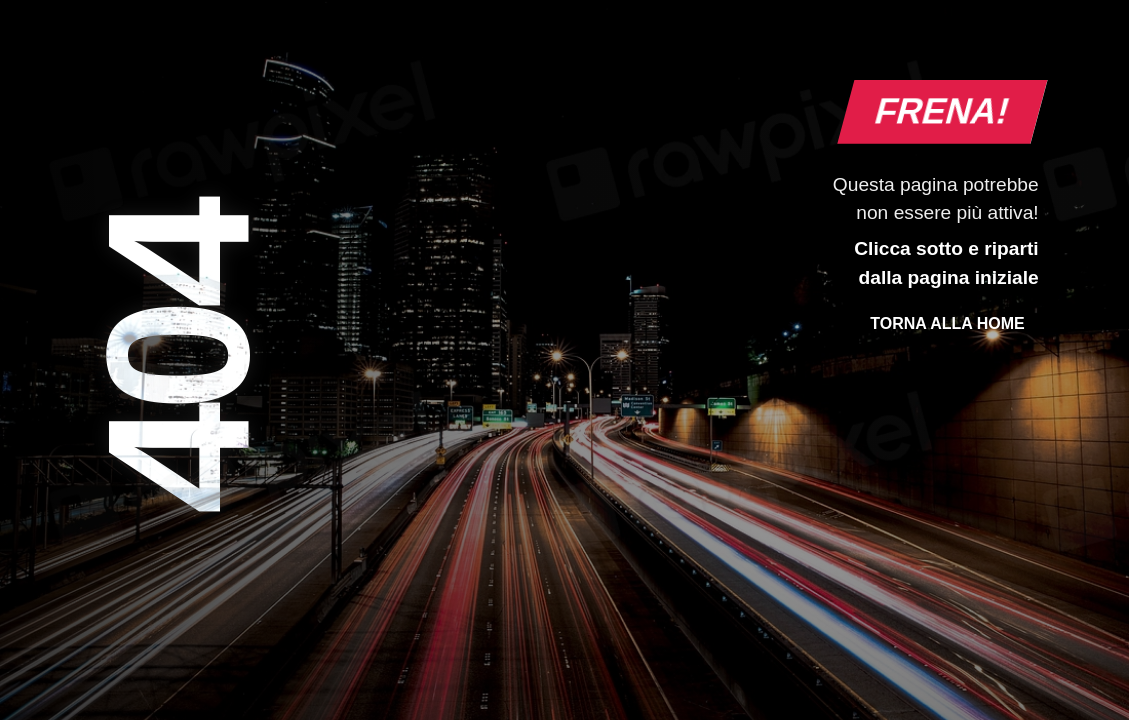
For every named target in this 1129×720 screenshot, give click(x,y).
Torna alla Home (947, 323)
